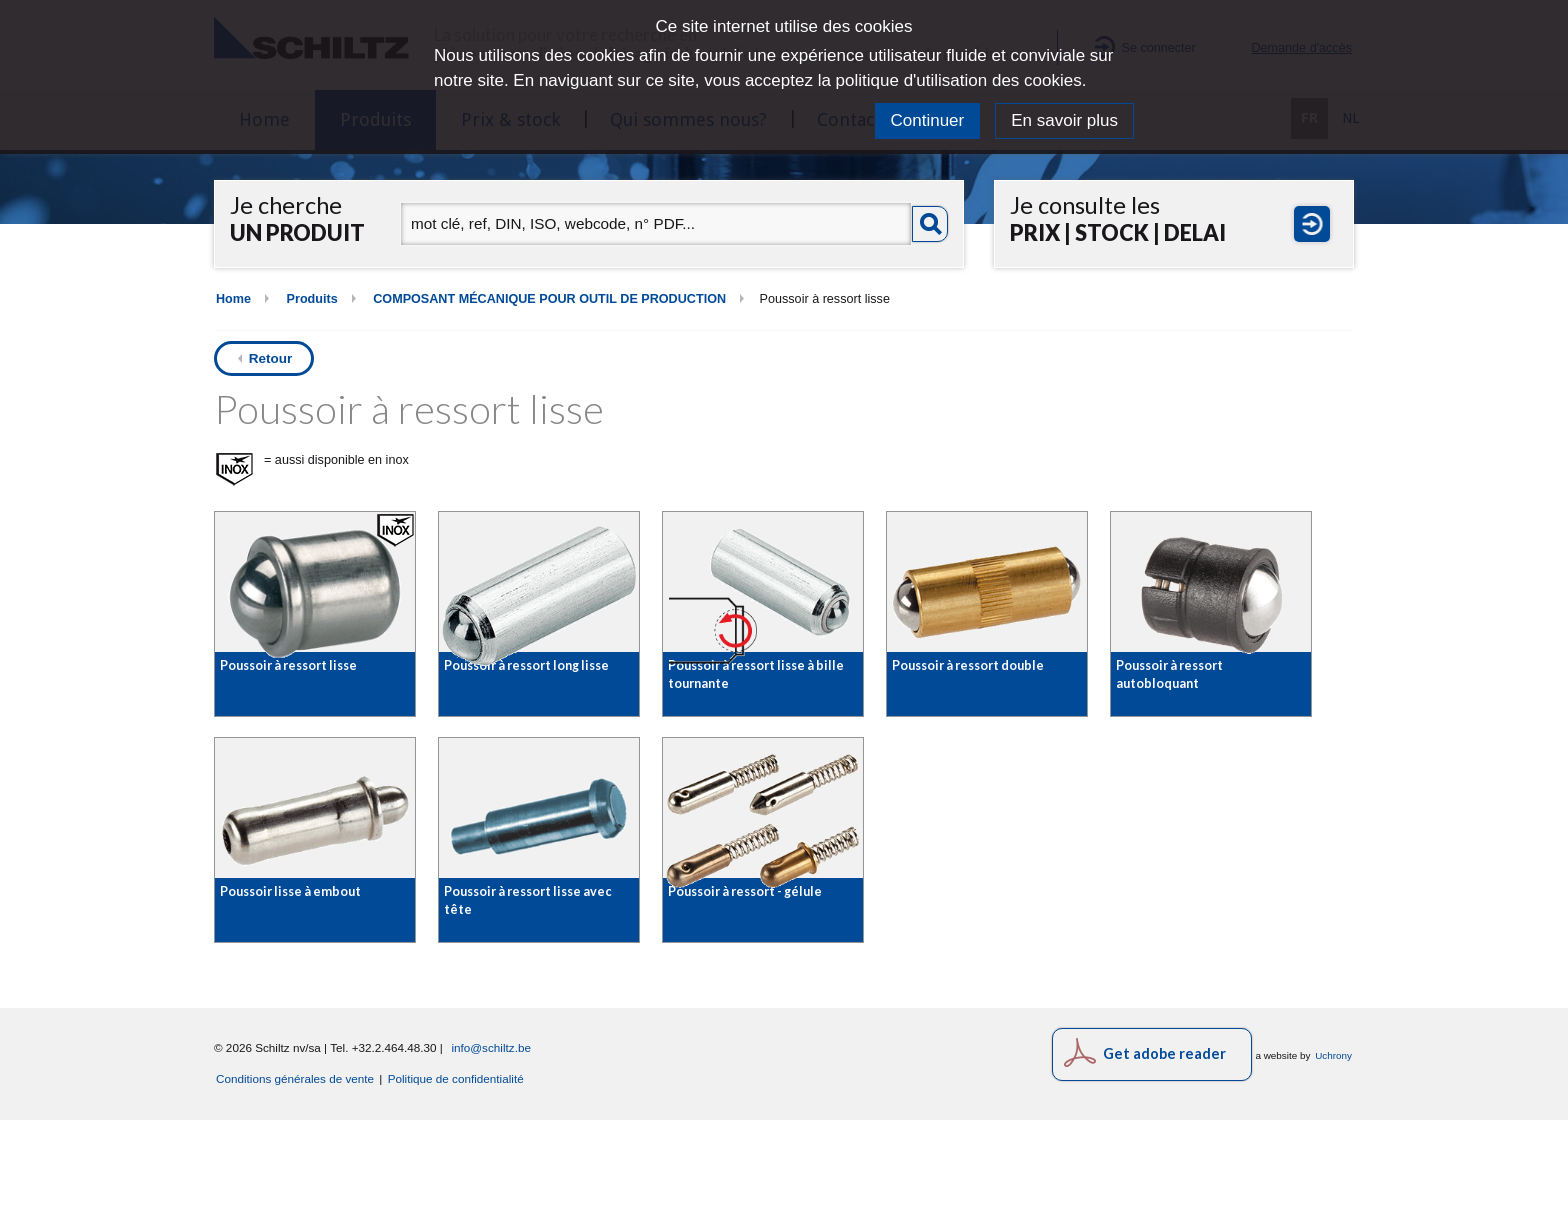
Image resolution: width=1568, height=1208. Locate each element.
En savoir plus (1064, 120)
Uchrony (1333, 1143)
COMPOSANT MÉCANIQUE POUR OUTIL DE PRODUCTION (549, 299)
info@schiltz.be (491, 1135)
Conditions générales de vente (295, 1166)
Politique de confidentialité (456, 1166)
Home (233, 299)
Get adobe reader (1164, 1141)
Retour (271, 358)
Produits (312, 299)
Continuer (928, 120)
